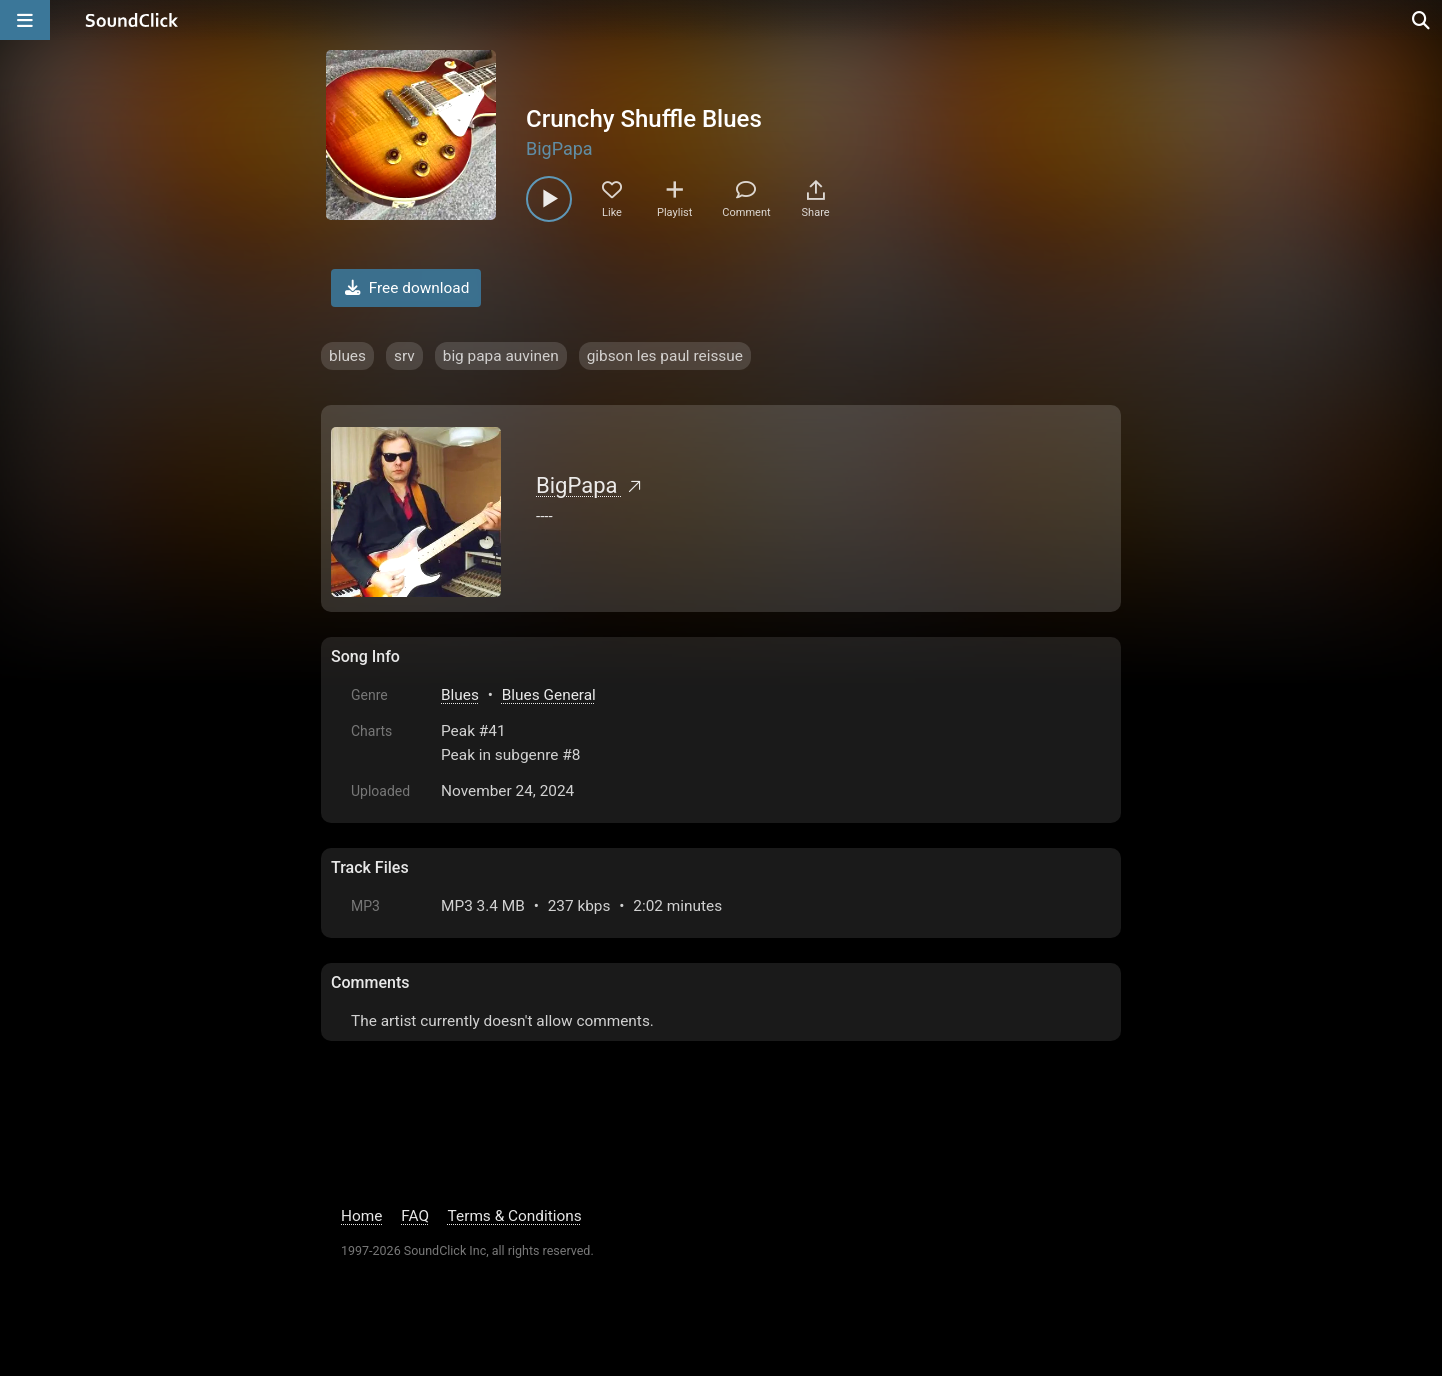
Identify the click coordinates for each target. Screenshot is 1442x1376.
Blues (460, 695)
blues (347, 356)
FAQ (415, 1216)
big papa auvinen (501, 356)
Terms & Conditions (515, 1216)
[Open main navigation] (25, 20)
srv (404, 356)
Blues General (549, 695)
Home (361, 1216)
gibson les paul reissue (665, 356)
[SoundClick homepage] (132, 20)
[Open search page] (1422, 20)
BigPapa (559, 148)
